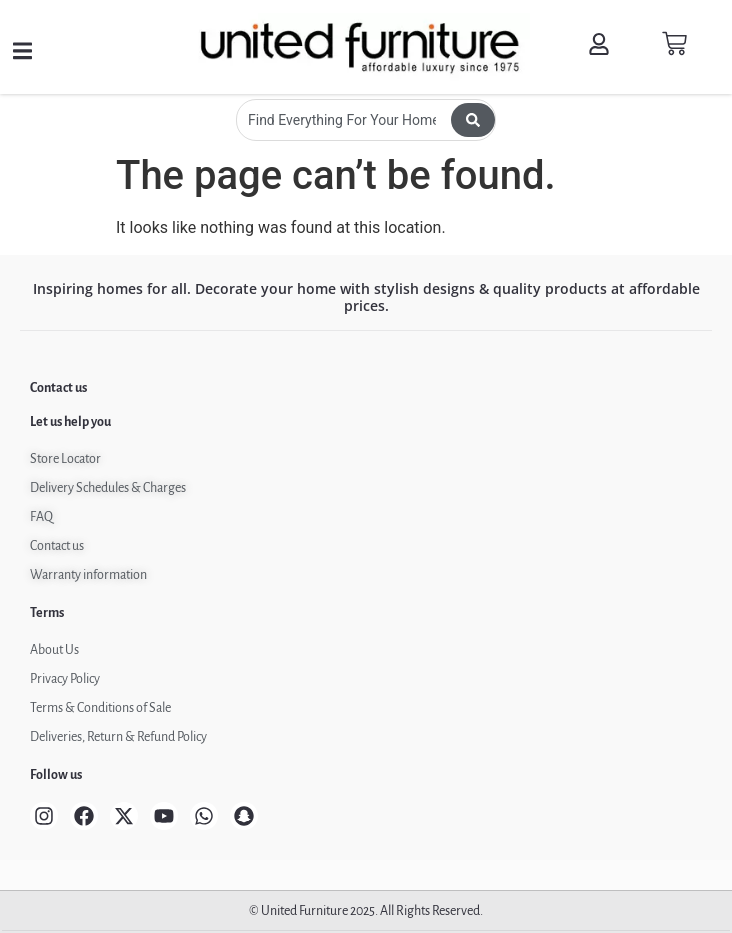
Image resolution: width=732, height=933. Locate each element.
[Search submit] (473, 120)
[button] (22, 51)
